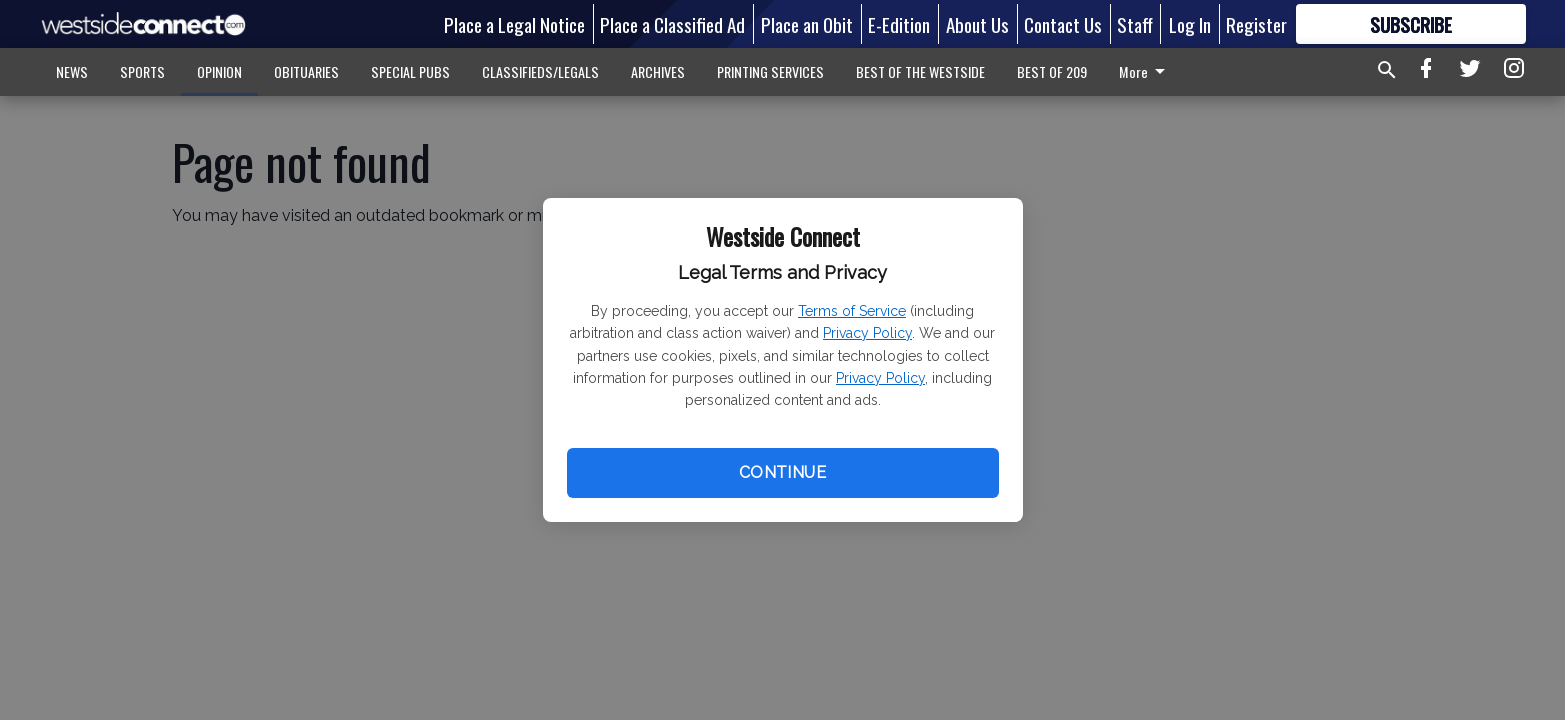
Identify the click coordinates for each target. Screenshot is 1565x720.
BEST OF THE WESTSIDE (920, 71)
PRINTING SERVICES (770, 71)
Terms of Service (852, 311)
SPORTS (142, 71)
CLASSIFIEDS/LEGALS (540, 71)
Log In (1190, 24)
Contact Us (1063, 24)
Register (1256, 24)
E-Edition (899, 24)
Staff (1135, 24)
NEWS (72, 71)
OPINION (219, 71)
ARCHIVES (658, 71)
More (1145, 71)
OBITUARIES (306, 71)
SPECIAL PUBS (410, 71)
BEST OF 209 (1052, 71)
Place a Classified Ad (672, 24)
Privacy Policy (867, 333)
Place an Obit (807, 24)
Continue (782, 472)
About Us (977, 24)
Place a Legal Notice (514, 24)
